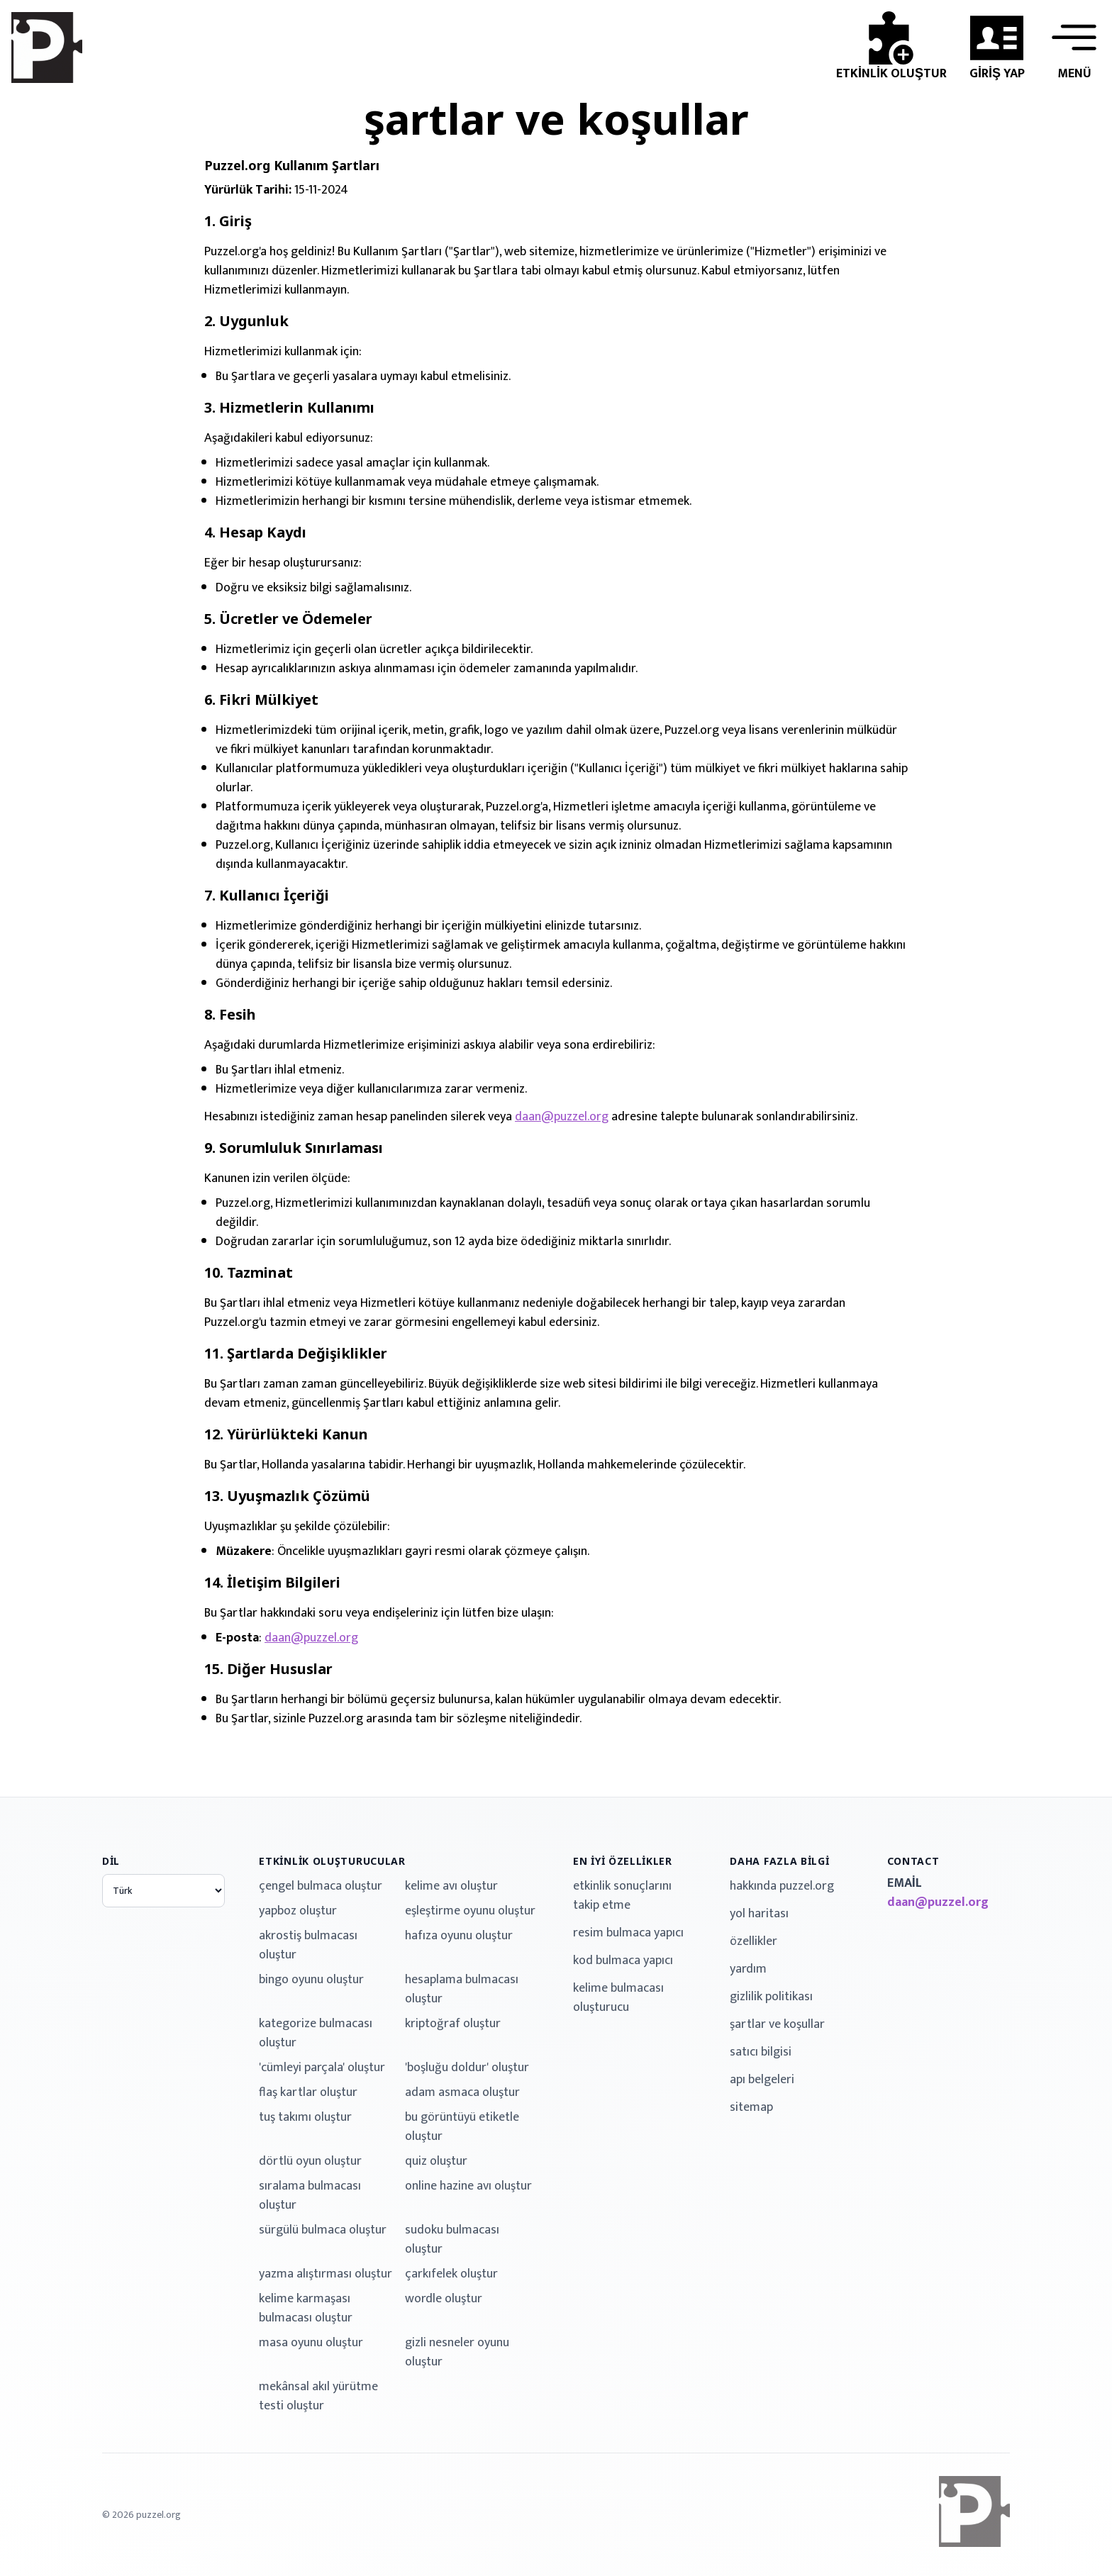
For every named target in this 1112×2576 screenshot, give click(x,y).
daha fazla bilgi (779, 1861)
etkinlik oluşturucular (332, 1861)
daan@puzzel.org (561, 1116)
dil (111, 1861)
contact (913, 1861)
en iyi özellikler (622, 1861)
